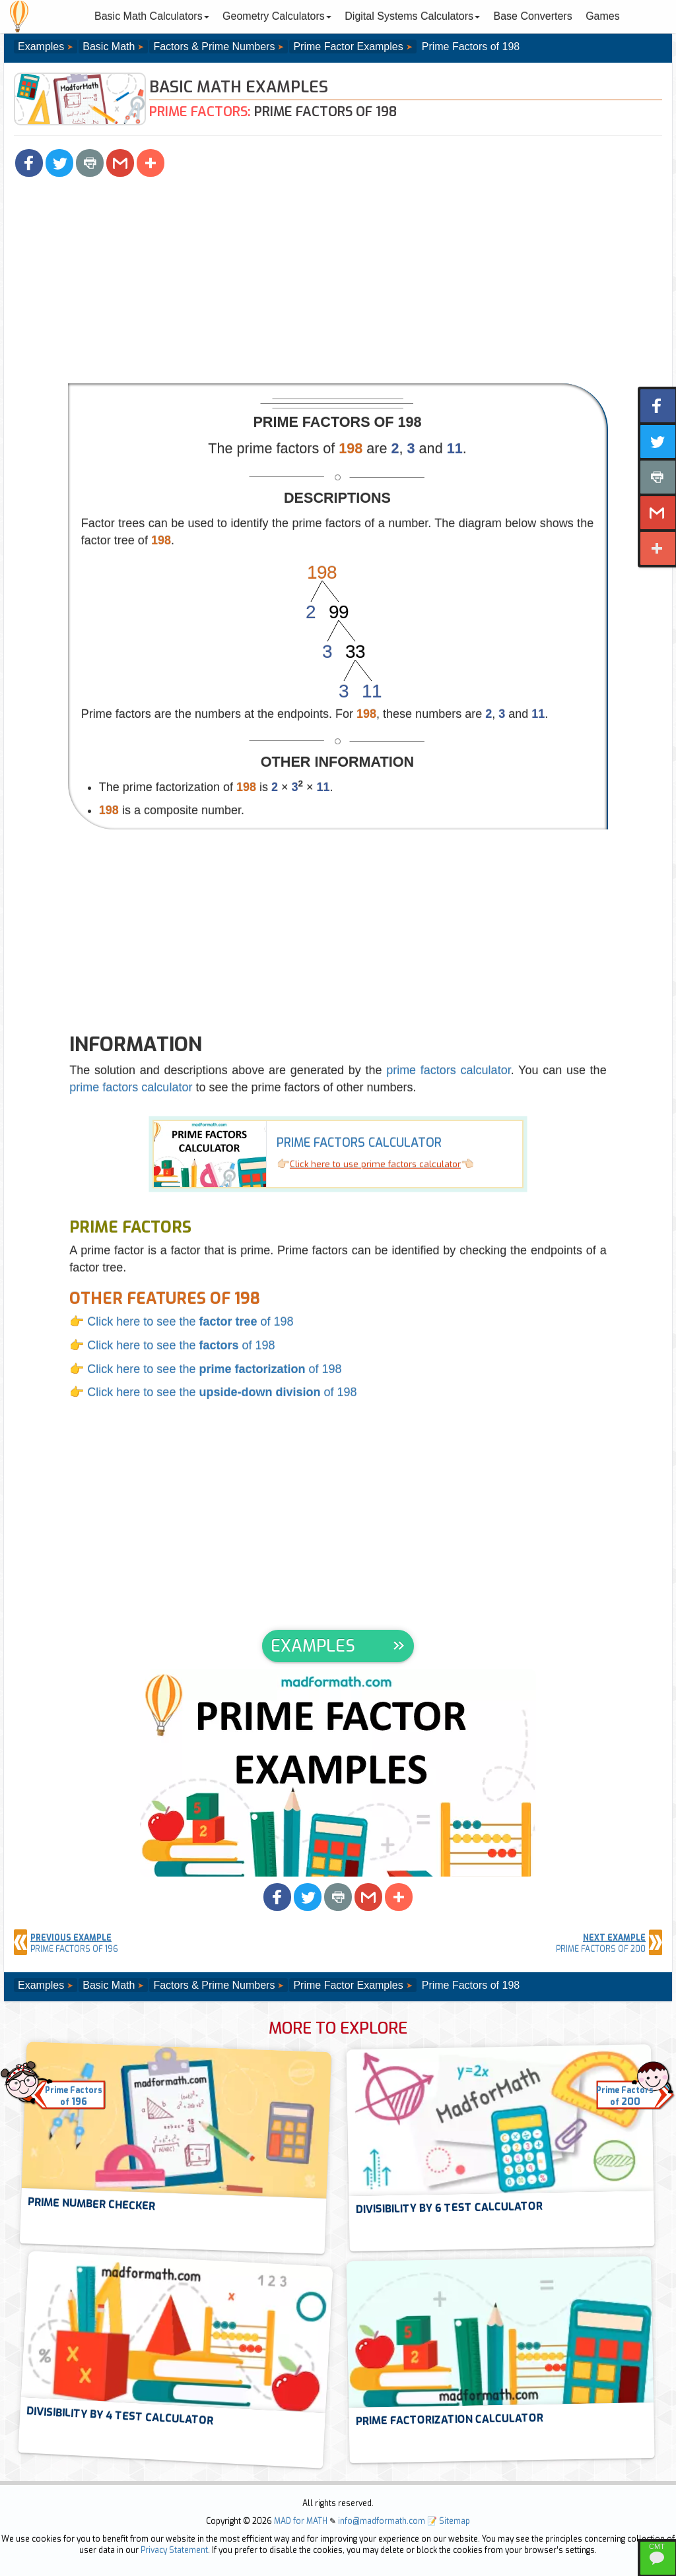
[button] (29, 163)
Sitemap (454, 2521)
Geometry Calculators (276, 16)
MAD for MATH (300, 2521)
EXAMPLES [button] (313, 1646)
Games (603, 16)
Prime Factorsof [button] (73, 2096)
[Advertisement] (338, 284)
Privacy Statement (174, 2550)
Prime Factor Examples (348, 46)
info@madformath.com (381, 2521)
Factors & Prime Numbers (214, 46)
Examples (41, 46)
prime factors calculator (448, 1070)
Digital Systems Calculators (412, 16)
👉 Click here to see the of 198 (181, 1321)
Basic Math (109, 46)
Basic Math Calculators (151, 16)
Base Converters (533, 16)
